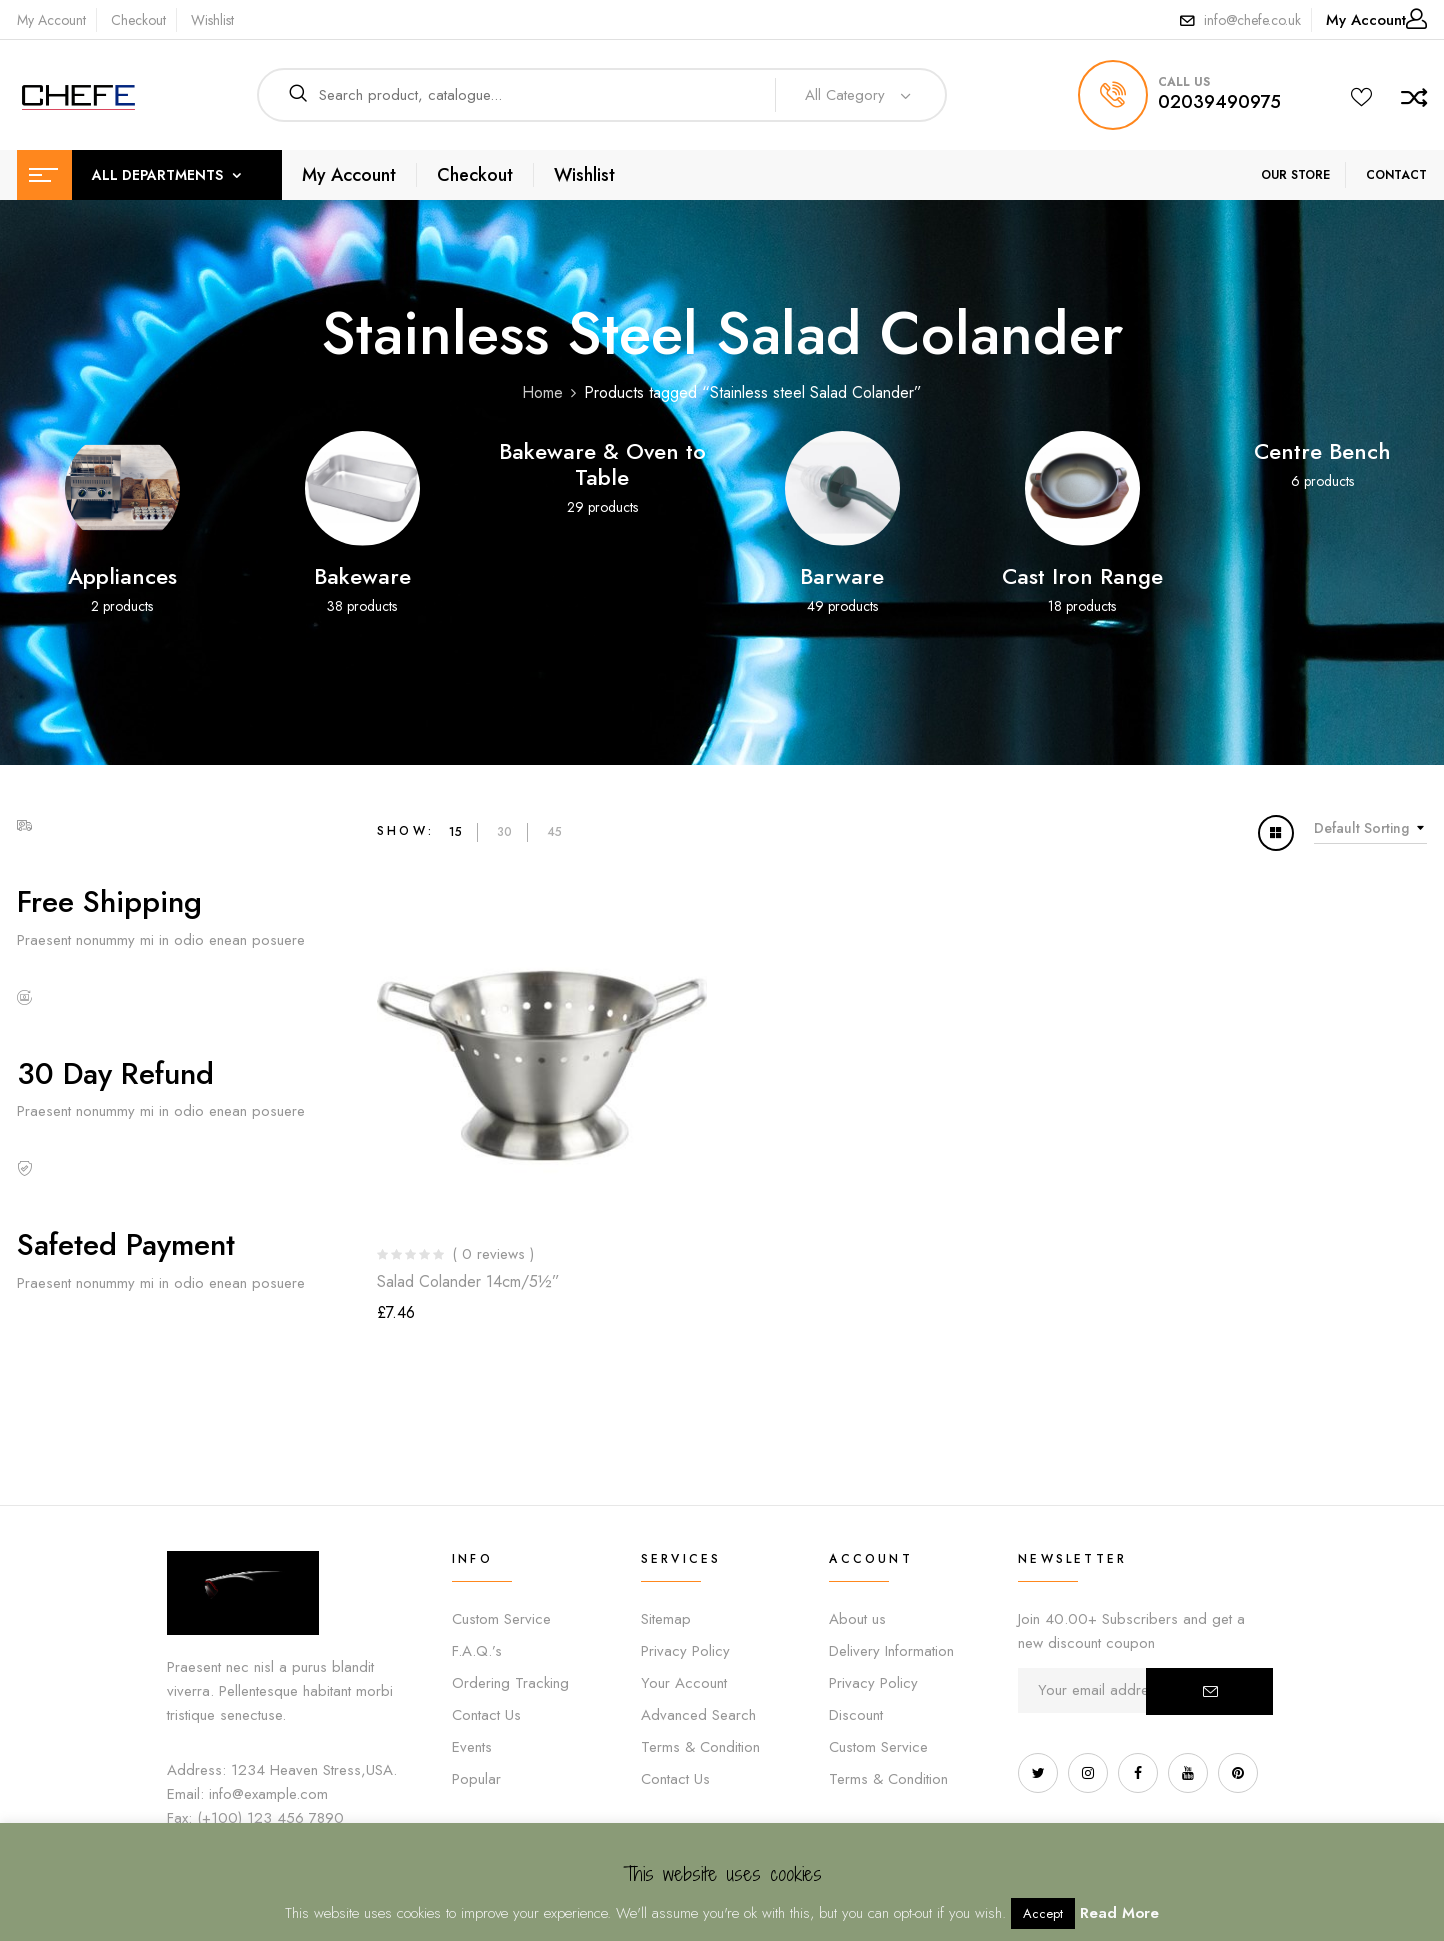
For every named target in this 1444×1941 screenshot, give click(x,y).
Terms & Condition (700, 1747)
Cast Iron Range (1082, 576)
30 (504, 832)
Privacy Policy (685, 1651)
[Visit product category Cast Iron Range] (1082, 488)
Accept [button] (1043, 1913)
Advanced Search (698, 1715)
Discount (856, 1715)
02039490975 (1219, 102)
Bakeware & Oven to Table (602, 464)
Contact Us (486, 1715)
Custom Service (501, 1619)
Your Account (684, 1683)
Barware (842, 576)
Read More (1119, 1913)
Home (542, 392)
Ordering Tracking (510, 1683)
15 (455, 832)
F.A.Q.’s (477, 1651)
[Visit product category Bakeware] (362, 488)
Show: (405, 831)
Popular (476, 1779)
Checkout (138, 20)
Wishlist (212, 20)
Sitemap (666, 1619)
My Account (51, 20)
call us (1184, 82)
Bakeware (362, 576)
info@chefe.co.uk (1252, 20)
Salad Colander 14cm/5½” (468, 1281)
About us (857, 1619)
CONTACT (1396, 175)
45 (554, 832)
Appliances (122, 576)
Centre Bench (1322, 451)
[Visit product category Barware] (842, 488)
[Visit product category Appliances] (122, 488)
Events (472, 1747)
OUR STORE (1295, 175)
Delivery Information (891, 1651)
